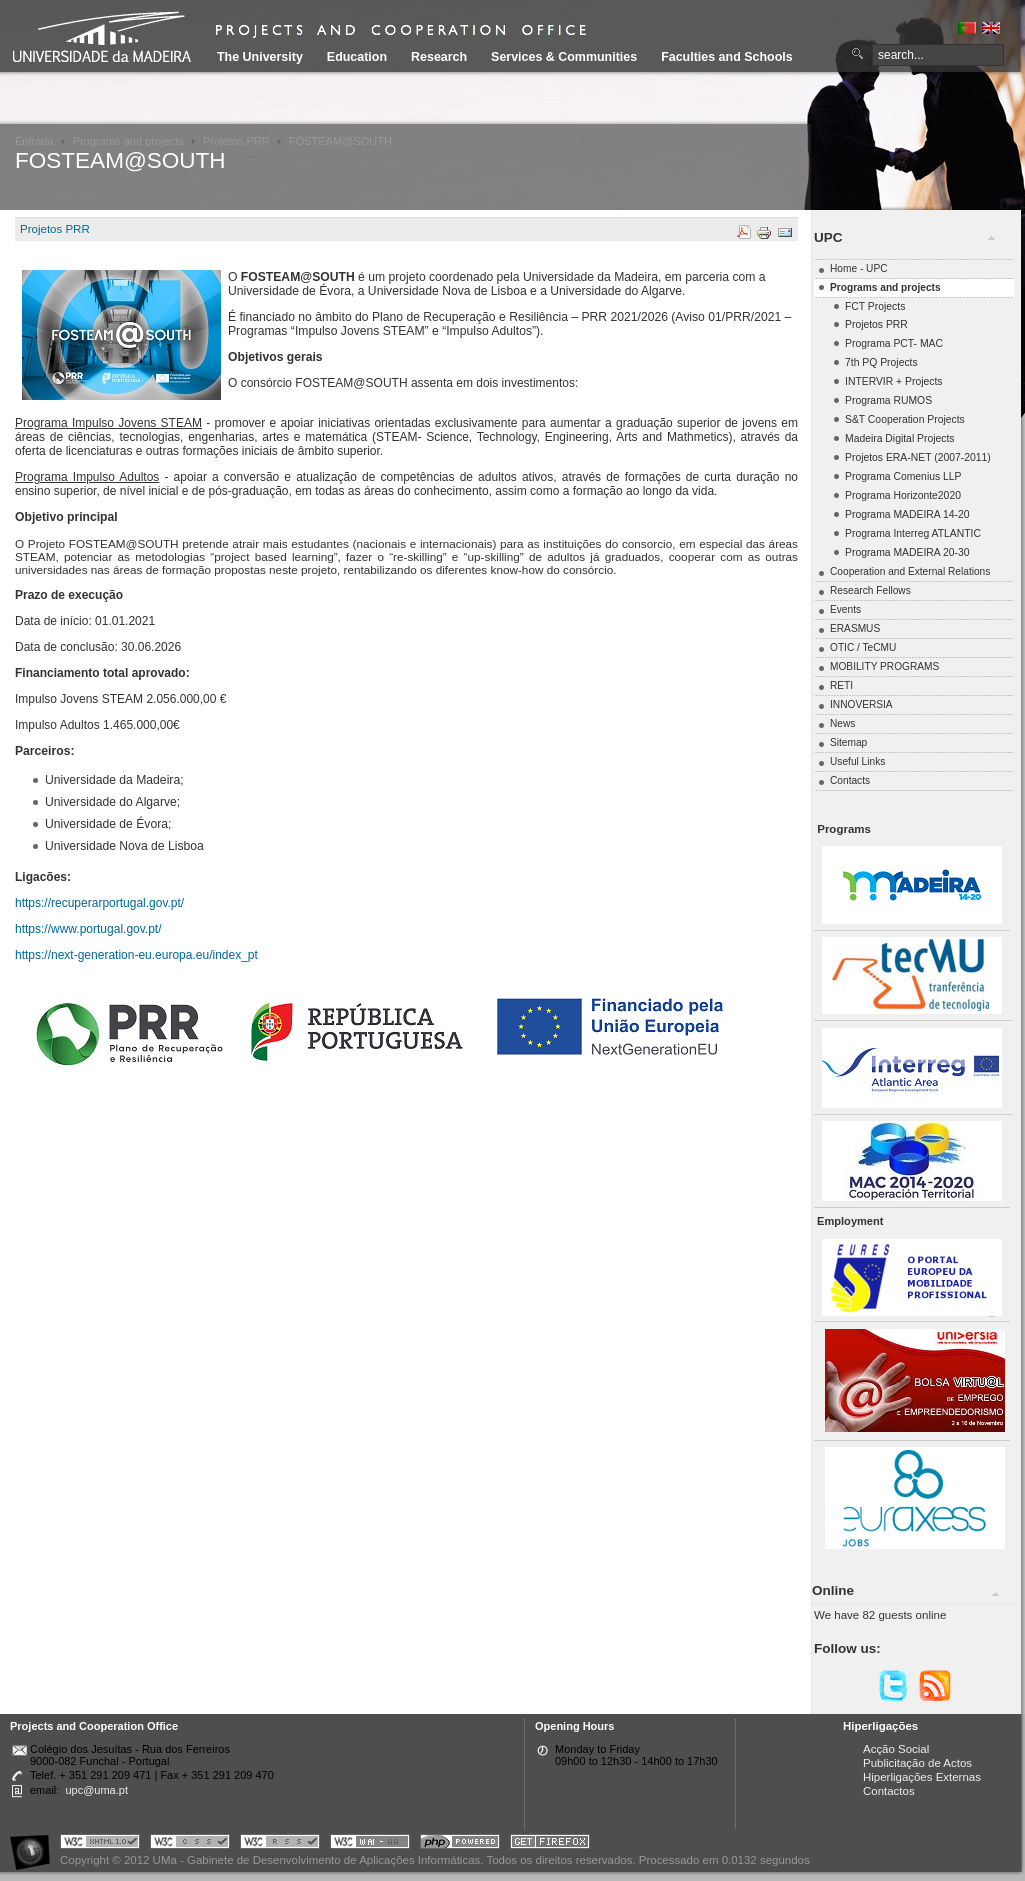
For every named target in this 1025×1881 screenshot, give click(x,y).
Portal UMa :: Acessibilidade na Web (35, 1844)
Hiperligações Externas (922, 1777)
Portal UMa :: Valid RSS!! (280, 1844)
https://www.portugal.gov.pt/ (88, 929)
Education (357, 57)
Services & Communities (564, 57)
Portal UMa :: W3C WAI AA (370, 1844)
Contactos (889, 1791)
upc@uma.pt (96, 1790)
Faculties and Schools (726, 57)
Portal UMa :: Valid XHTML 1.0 (100, 1844)
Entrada (34, 141)
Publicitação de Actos (917, 1763)
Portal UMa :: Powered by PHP (460, 1844)
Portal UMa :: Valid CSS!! (190, 1844)
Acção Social (896, 1749)
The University (260, 57)
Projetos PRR (236, 141)
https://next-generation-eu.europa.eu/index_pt (136, 955)
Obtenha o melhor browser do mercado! (550, 1844)
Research (439, 57)
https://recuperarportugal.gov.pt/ (99, 903)
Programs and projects (128, 141)
